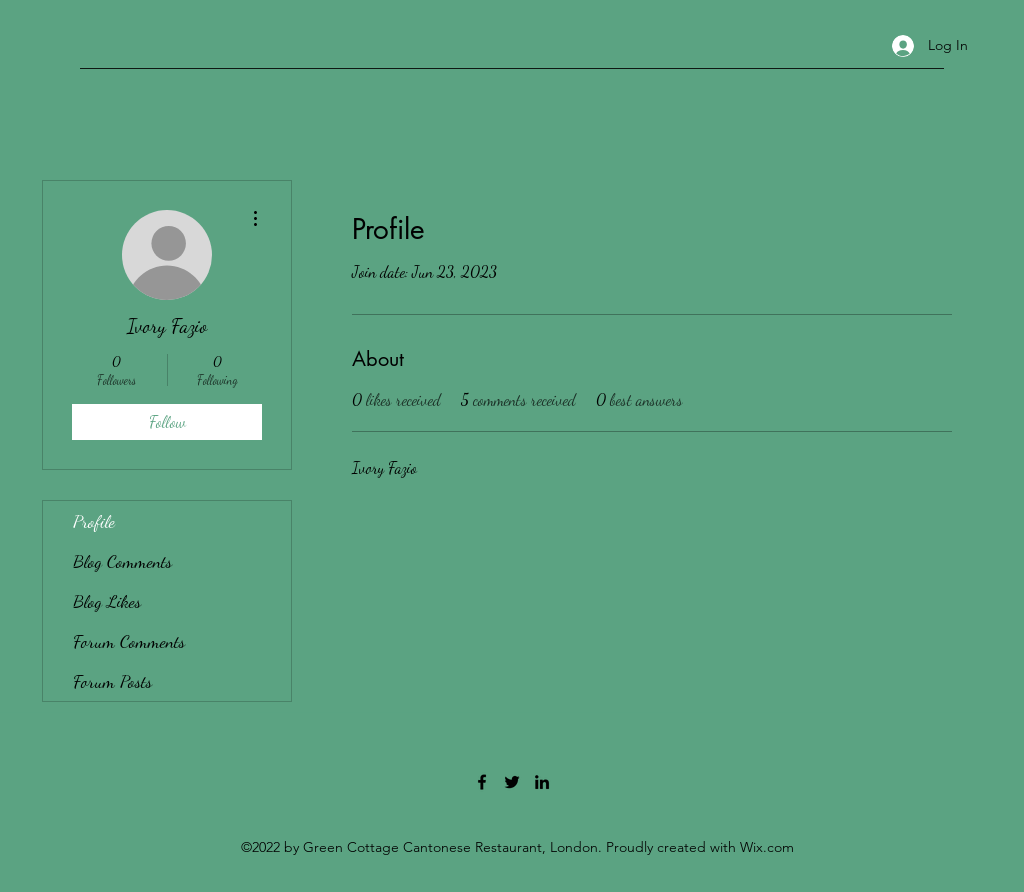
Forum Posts (112, 681)
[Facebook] (482, 782)
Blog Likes (107, 601)
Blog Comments (122, 561)
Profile (94, 521)
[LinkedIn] (542, 782)
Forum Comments (129, 641)
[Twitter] (512, 782)
